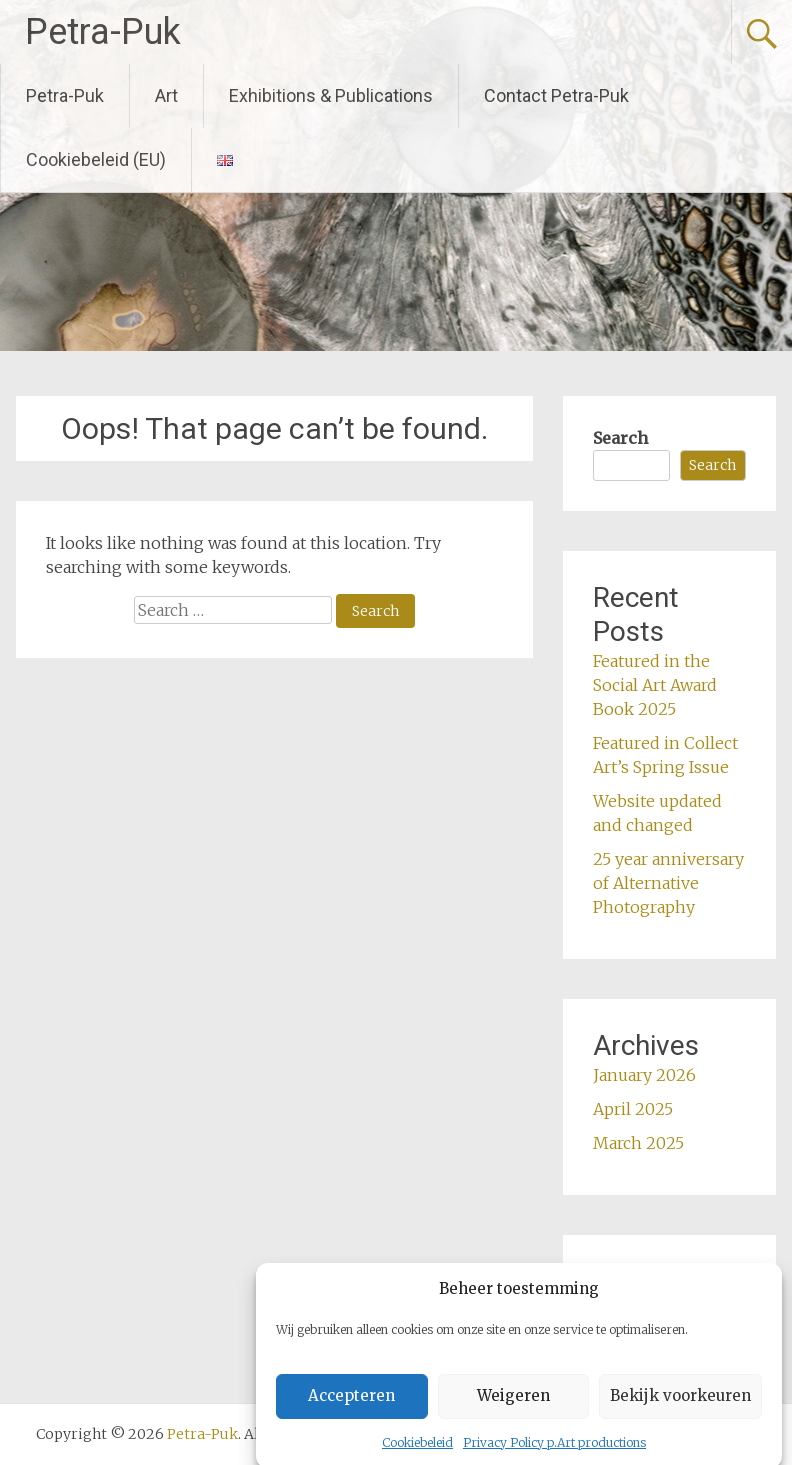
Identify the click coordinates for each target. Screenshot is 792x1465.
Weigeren (513, 1414)
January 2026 (644, 1075)
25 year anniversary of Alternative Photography (668, 883)
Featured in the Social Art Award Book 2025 (655, 685)
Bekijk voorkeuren (680, 1414)
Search (620, 438)
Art (166, 95)
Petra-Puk (103, 32)
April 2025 (633, 1109)
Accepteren (351, 1414)
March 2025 (638, 1143)
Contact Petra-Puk (556, 95)
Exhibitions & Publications (331, 95)
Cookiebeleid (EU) (96, 159)
